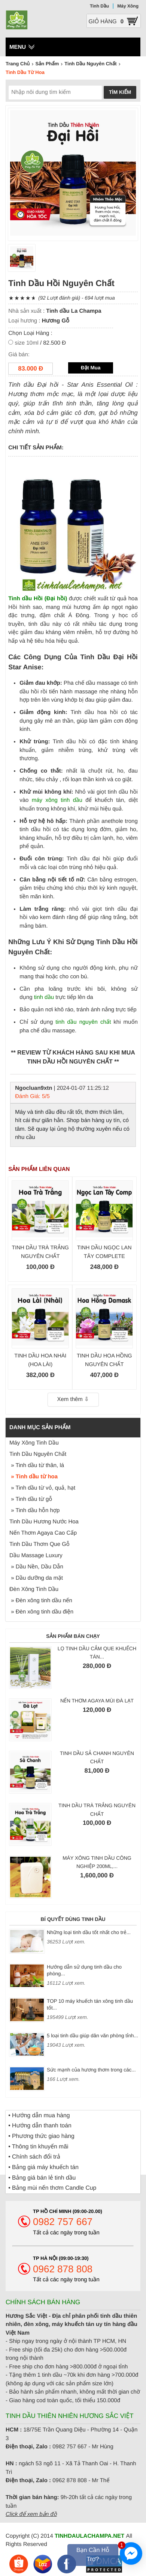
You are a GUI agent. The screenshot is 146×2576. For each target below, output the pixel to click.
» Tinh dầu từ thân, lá (36, 1465)
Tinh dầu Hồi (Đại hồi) (37, 598)
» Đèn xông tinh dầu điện (41, 1612)
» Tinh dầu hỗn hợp (34, 1510)
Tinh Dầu (99, 6)
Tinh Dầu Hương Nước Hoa (44, 1521)
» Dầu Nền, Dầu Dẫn (36, 1567)
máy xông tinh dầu (57, 800)
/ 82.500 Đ (40, 343)
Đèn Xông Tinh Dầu (33, 1589)
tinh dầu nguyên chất (83, 1022)
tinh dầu (44, 997)
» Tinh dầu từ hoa (33, 1476)
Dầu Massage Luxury (36, 1555)
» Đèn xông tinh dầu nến (40, 1600)
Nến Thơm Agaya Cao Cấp (43, 1533)
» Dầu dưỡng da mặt (36, 1578)
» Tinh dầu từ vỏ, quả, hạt (42, 1488)
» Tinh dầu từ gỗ (30, 1499)
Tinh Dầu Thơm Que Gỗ (39, 1544)
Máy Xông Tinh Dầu (34, 1443)
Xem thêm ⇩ (73, 1399)
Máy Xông (128, 6)
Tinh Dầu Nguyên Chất (37, 1454)
